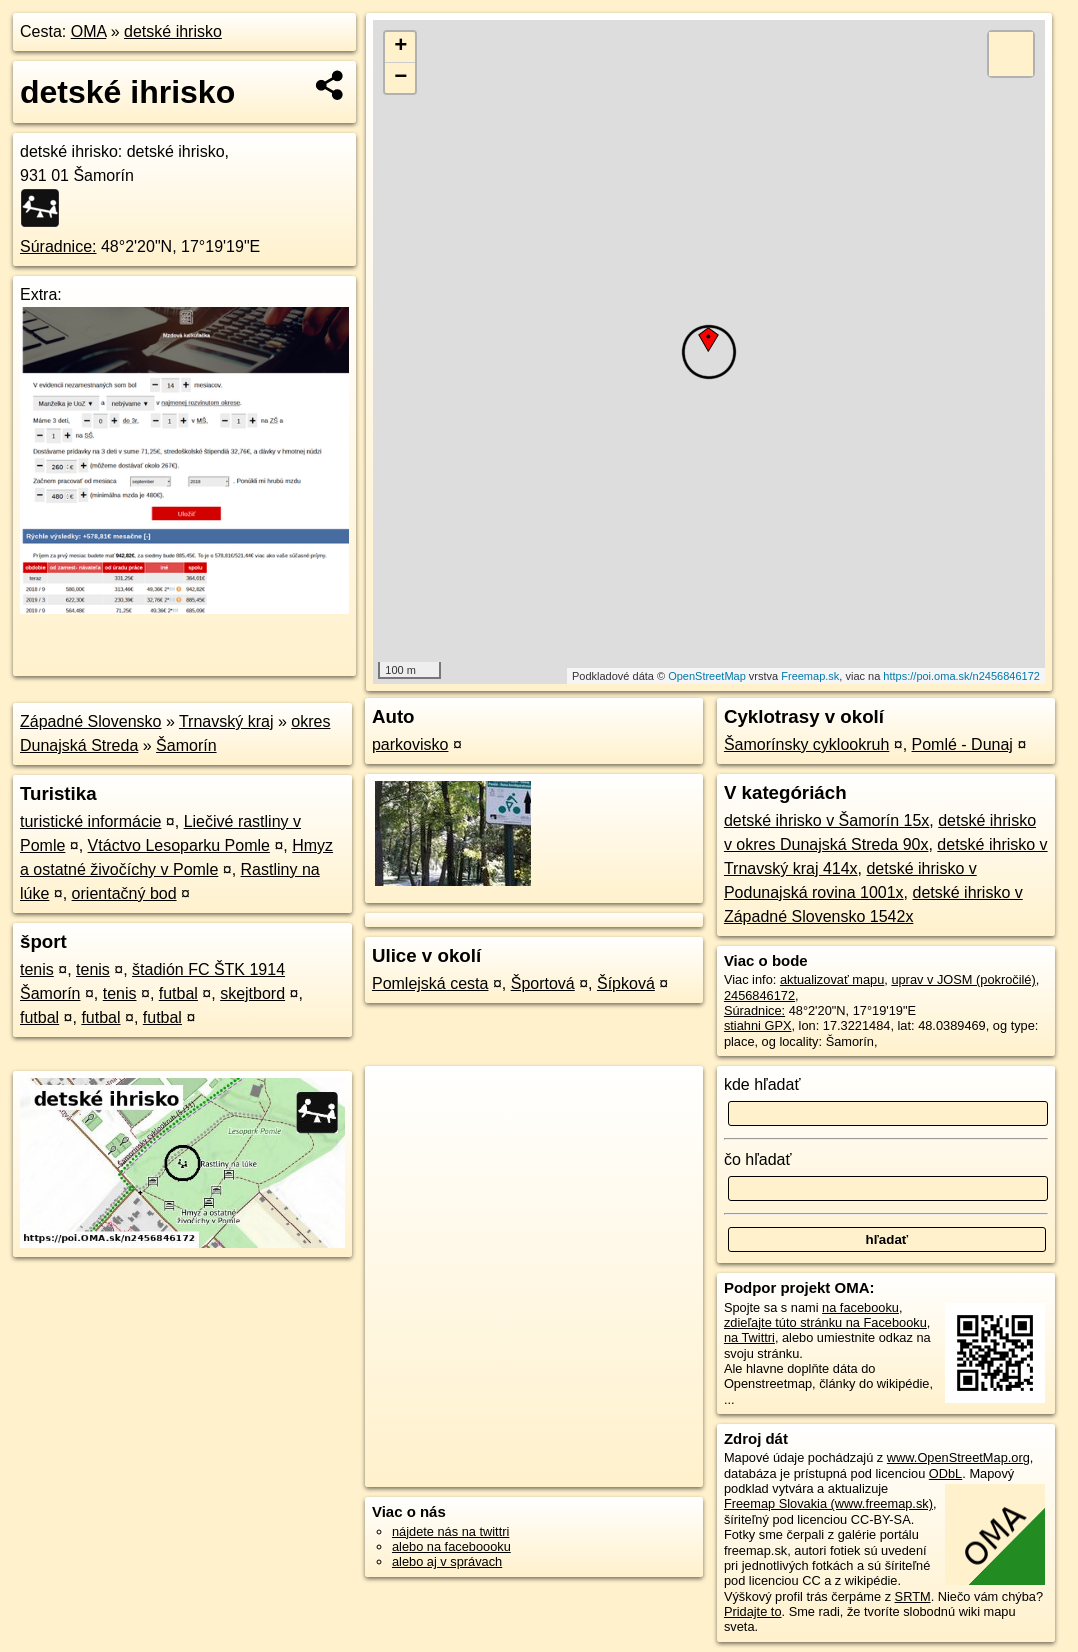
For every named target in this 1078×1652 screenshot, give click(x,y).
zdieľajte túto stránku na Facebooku (825, 1322)
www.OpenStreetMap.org (958, 1457)
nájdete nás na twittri (450, 1531)
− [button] (400, 78)
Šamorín (186, 745)
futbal (178, 993)
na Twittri (749, 1337)
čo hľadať (758, 1159)
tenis (37, 969)
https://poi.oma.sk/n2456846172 (961, 676)
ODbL (945, 1473)
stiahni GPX (758, 1025)
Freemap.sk (810, 676)
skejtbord (252, 993)
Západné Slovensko (90, 721)
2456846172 (759, 995)
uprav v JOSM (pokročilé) (963, 979)
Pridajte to (753, 1611)
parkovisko (410, 744)
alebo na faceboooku (451, 1546)
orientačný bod (124, 893)
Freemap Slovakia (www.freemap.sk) (828, 1503)
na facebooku (860, 1307)
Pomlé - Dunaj (962, 744)
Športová (543, 983)
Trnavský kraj (226, 721)
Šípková (626, 983)
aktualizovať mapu (832, 979)
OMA (89, 31)
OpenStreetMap (707, 676)
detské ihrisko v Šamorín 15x (826, 820)
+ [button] (400, 47)
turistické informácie (90, 821)
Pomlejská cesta (430, 983)
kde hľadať (762, 1084)
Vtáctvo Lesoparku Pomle (179, 845)
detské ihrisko (173, 31)
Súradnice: (58, 246)
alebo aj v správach (447, 1561)
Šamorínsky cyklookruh (806, 744)
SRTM (913, 1596)
